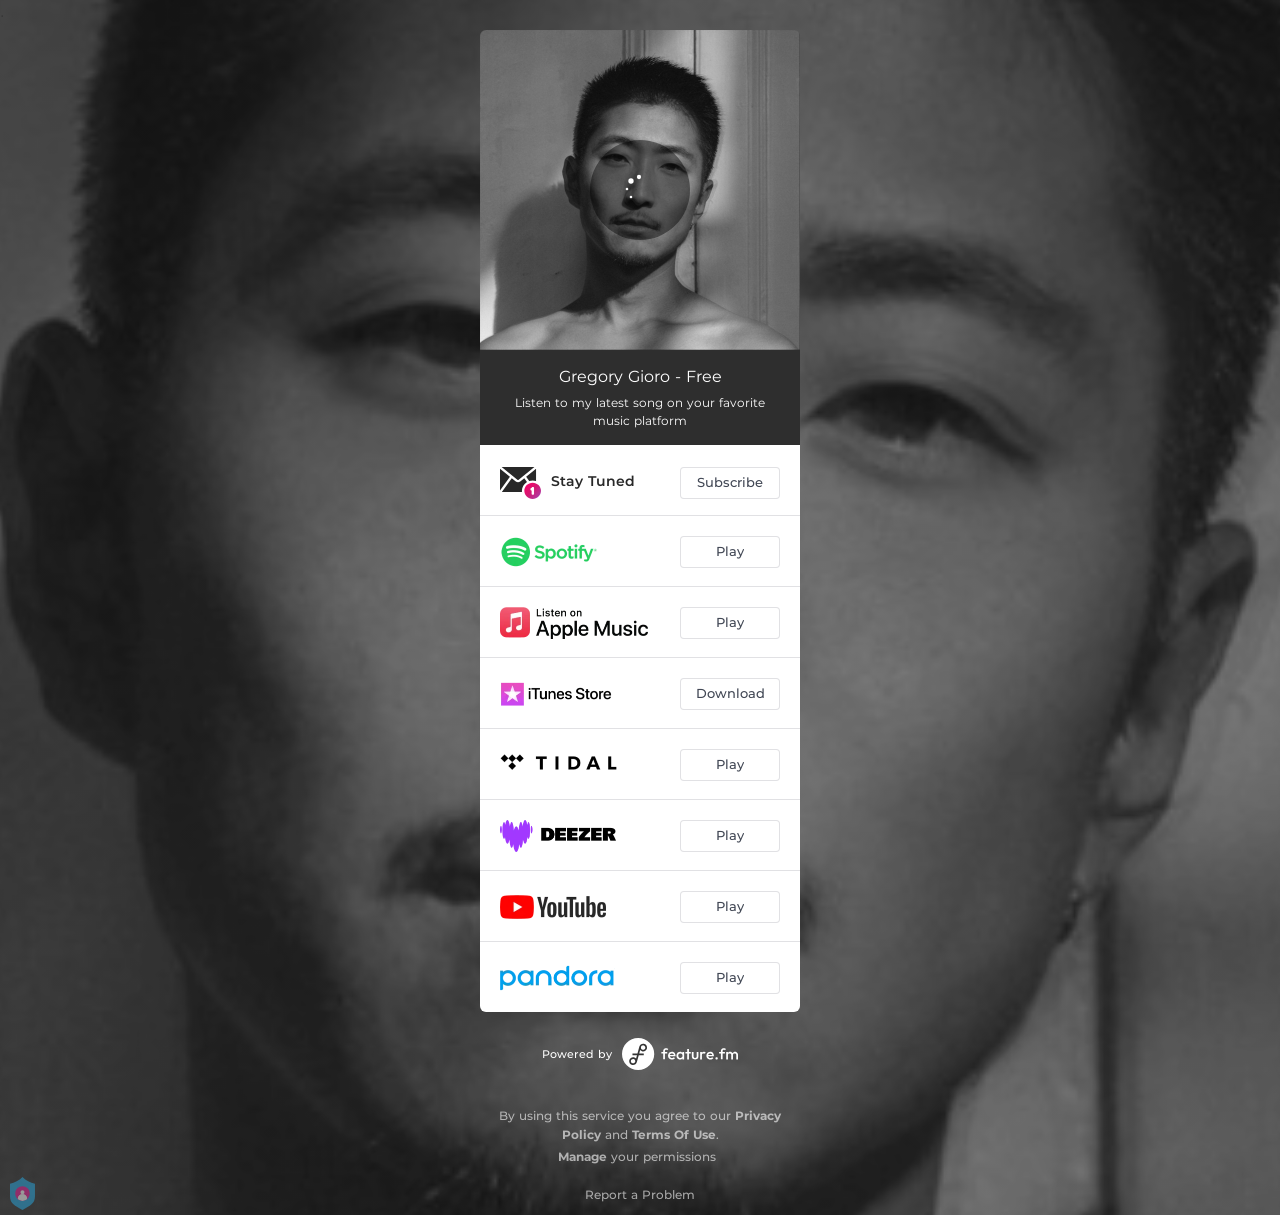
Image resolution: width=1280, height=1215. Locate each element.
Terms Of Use (674, 1134)
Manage (582, 1156)
